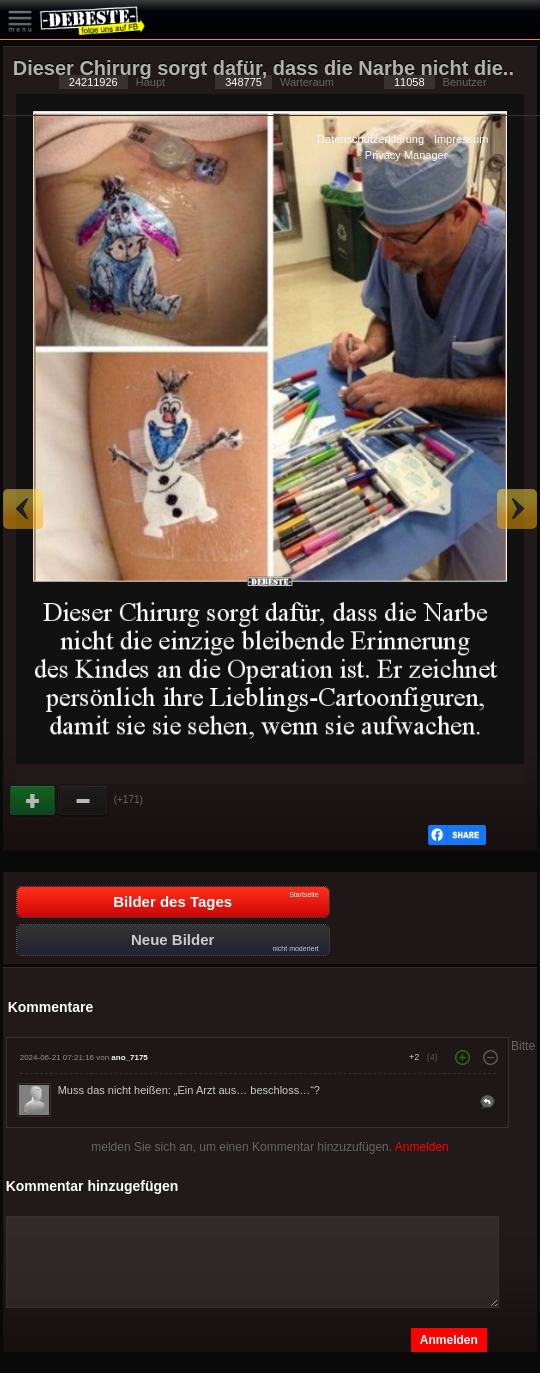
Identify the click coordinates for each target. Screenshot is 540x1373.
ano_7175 (129, 1057)
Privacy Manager (406, 155)
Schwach (84, 801)
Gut (34, 801)
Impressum (461, 139)
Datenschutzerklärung (370, 139)
